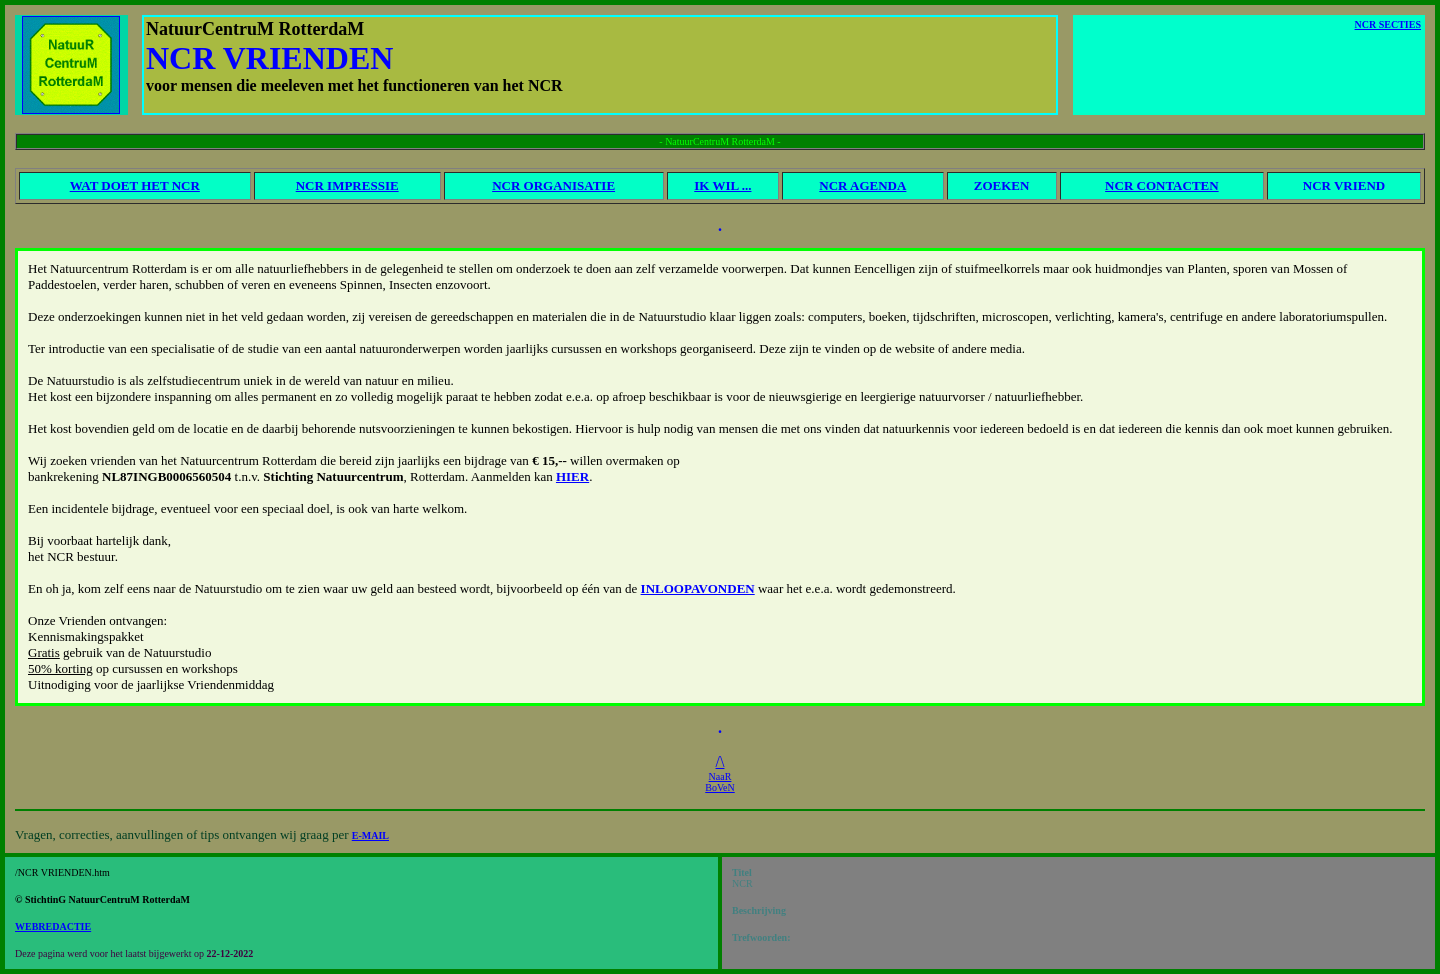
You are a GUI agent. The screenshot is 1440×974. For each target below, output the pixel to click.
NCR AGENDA (862, 185)
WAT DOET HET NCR (135, 185)
